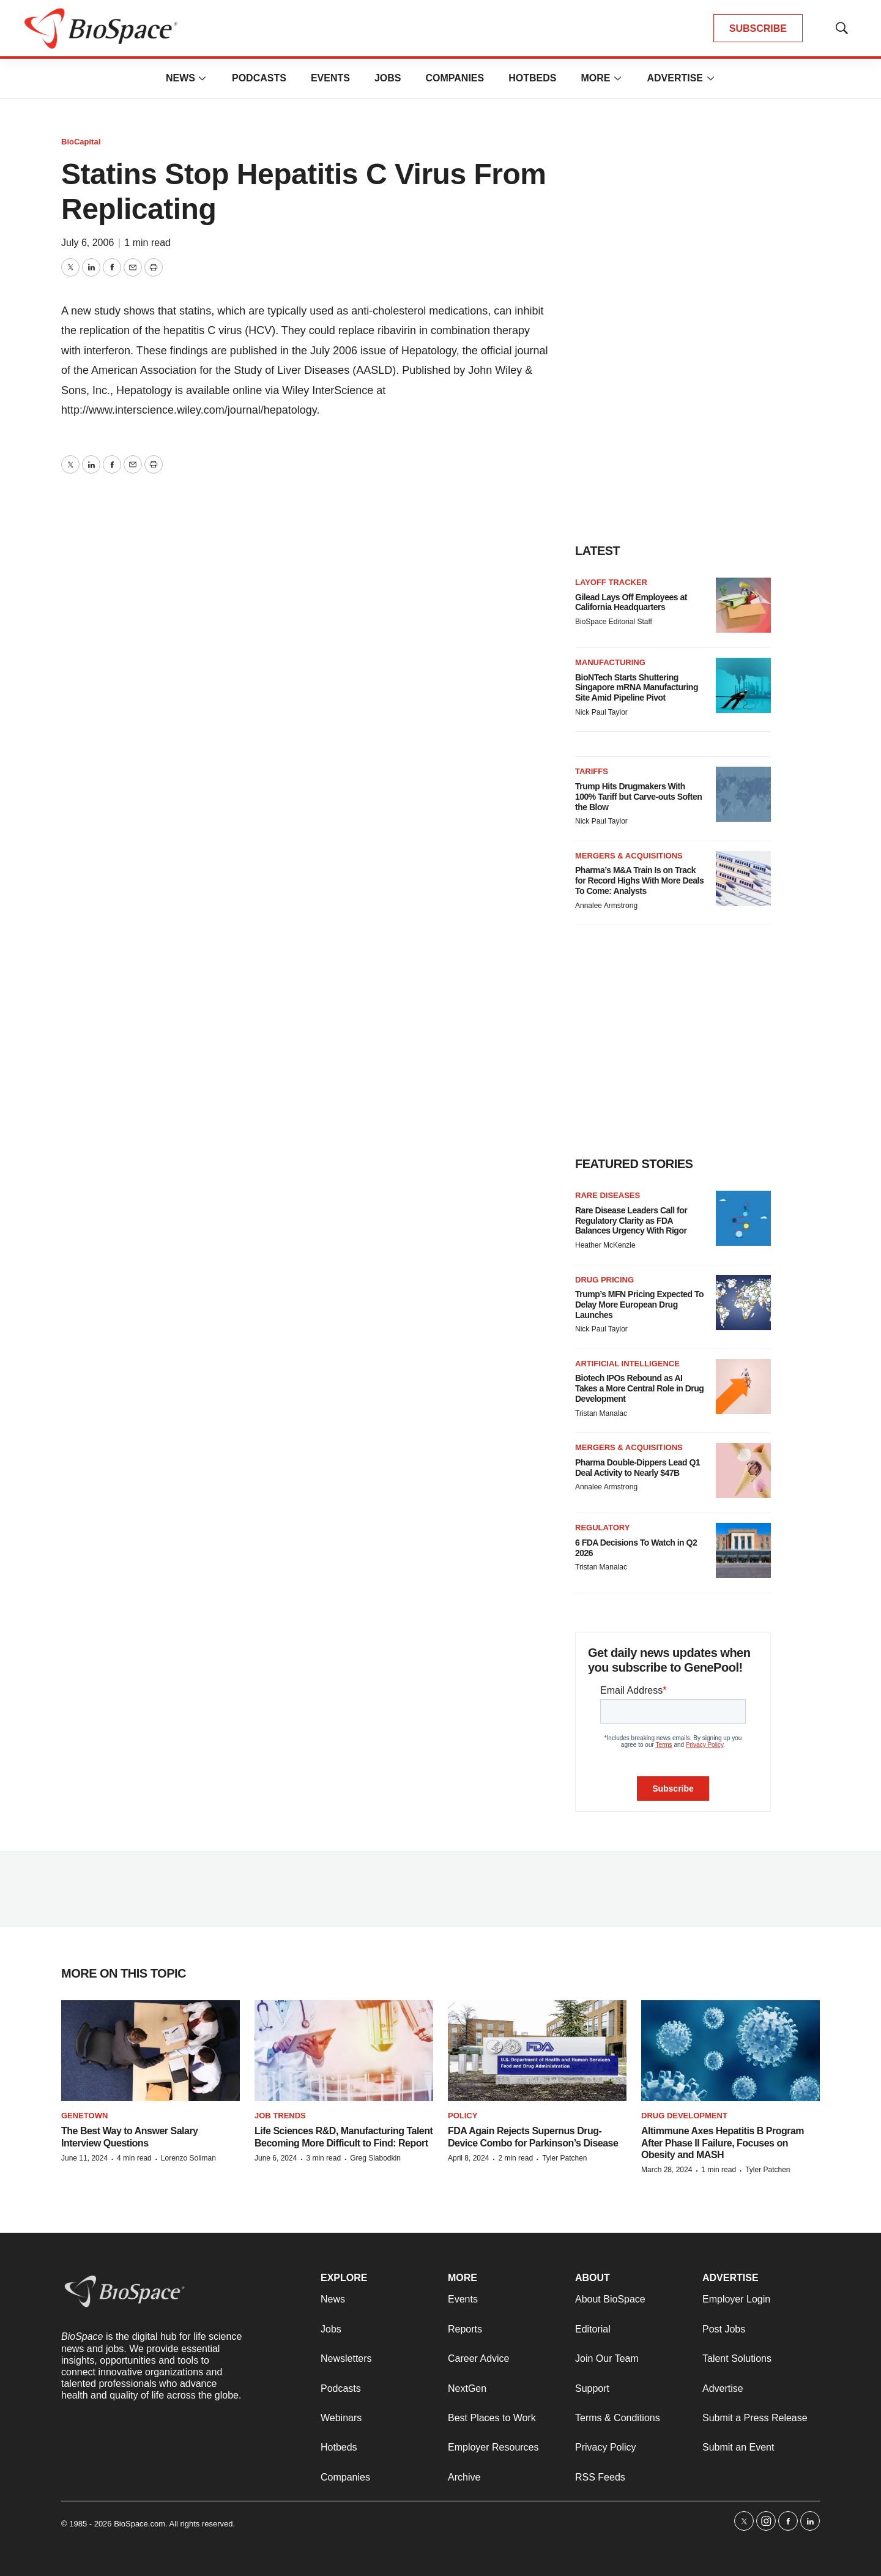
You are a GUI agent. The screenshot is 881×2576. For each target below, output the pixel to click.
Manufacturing (610, 662)
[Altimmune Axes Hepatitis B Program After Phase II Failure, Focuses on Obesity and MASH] (730, 2050)
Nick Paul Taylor (601, 712)
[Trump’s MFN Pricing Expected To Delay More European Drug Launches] (743, 1302)
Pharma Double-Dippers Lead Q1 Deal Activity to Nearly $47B (637, 1467)
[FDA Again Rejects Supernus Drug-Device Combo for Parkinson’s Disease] (537, 2050)
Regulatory (602, 1527)
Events (330, 78)
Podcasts (259, 78)
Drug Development (684, 2115)
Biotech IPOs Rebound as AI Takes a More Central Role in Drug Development (639, 1388)
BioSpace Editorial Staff (613, 621)
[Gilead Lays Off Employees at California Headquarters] (743, 605)
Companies (454, 78)
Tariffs (591, 771)
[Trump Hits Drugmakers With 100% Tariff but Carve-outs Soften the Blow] (743, 794)
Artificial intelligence (627, 1363)
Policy (462, 2115)
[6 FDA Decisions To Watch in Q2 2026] (743, 1550)
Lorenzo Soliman (188, 2158)
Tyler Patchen (564, 2158)
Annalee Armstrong (606, 905)
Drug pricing (604, 1279)
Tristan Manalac (601, 1413)
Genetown (84, 2115)
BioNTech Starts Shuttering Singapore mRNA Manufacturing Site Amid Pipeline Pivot (636, 687)
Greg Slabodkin (375, 2158)
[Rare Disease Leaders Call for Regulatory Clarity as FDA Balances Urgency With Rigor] (743, 1218)
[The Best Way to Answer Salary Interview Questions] (150, 2050)
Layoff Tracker (611, 582)
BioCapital (80, 141)
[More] (202, 78)
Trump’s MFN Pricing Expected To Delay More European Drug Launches (639, 1304)
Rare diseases (607, 1195)
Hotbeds (532, 78)
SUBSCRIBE (758, 28)
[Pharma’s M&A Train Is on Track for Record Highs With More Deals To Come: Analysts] (743, 878)
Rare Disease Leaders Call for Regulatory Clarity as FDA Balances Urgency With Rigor (631, 1220)
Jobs (387, 78)
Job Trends (280, 2115)
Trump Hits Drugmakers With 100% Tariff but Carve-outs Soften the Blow (638, 796)
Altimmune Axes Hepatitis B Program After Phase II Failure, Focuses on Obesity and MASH (722, 2142)
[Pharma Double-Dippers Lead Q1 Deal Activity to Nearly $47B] (743, 1470)
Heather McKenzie (605, 1245)
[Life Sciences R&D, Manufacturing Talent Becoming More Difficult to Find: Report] (344, 2050)
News (180, 78)
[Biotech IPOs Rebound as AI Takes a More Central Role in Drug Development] (743, 1386)
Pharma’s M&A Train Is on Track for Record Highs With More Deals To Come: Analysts (639, 880)
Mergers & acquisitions (629, 855)
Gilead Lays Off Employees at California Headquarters (631, 602)
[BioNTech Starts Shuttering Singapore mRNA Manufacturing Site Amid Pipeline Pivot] (743, 685)
